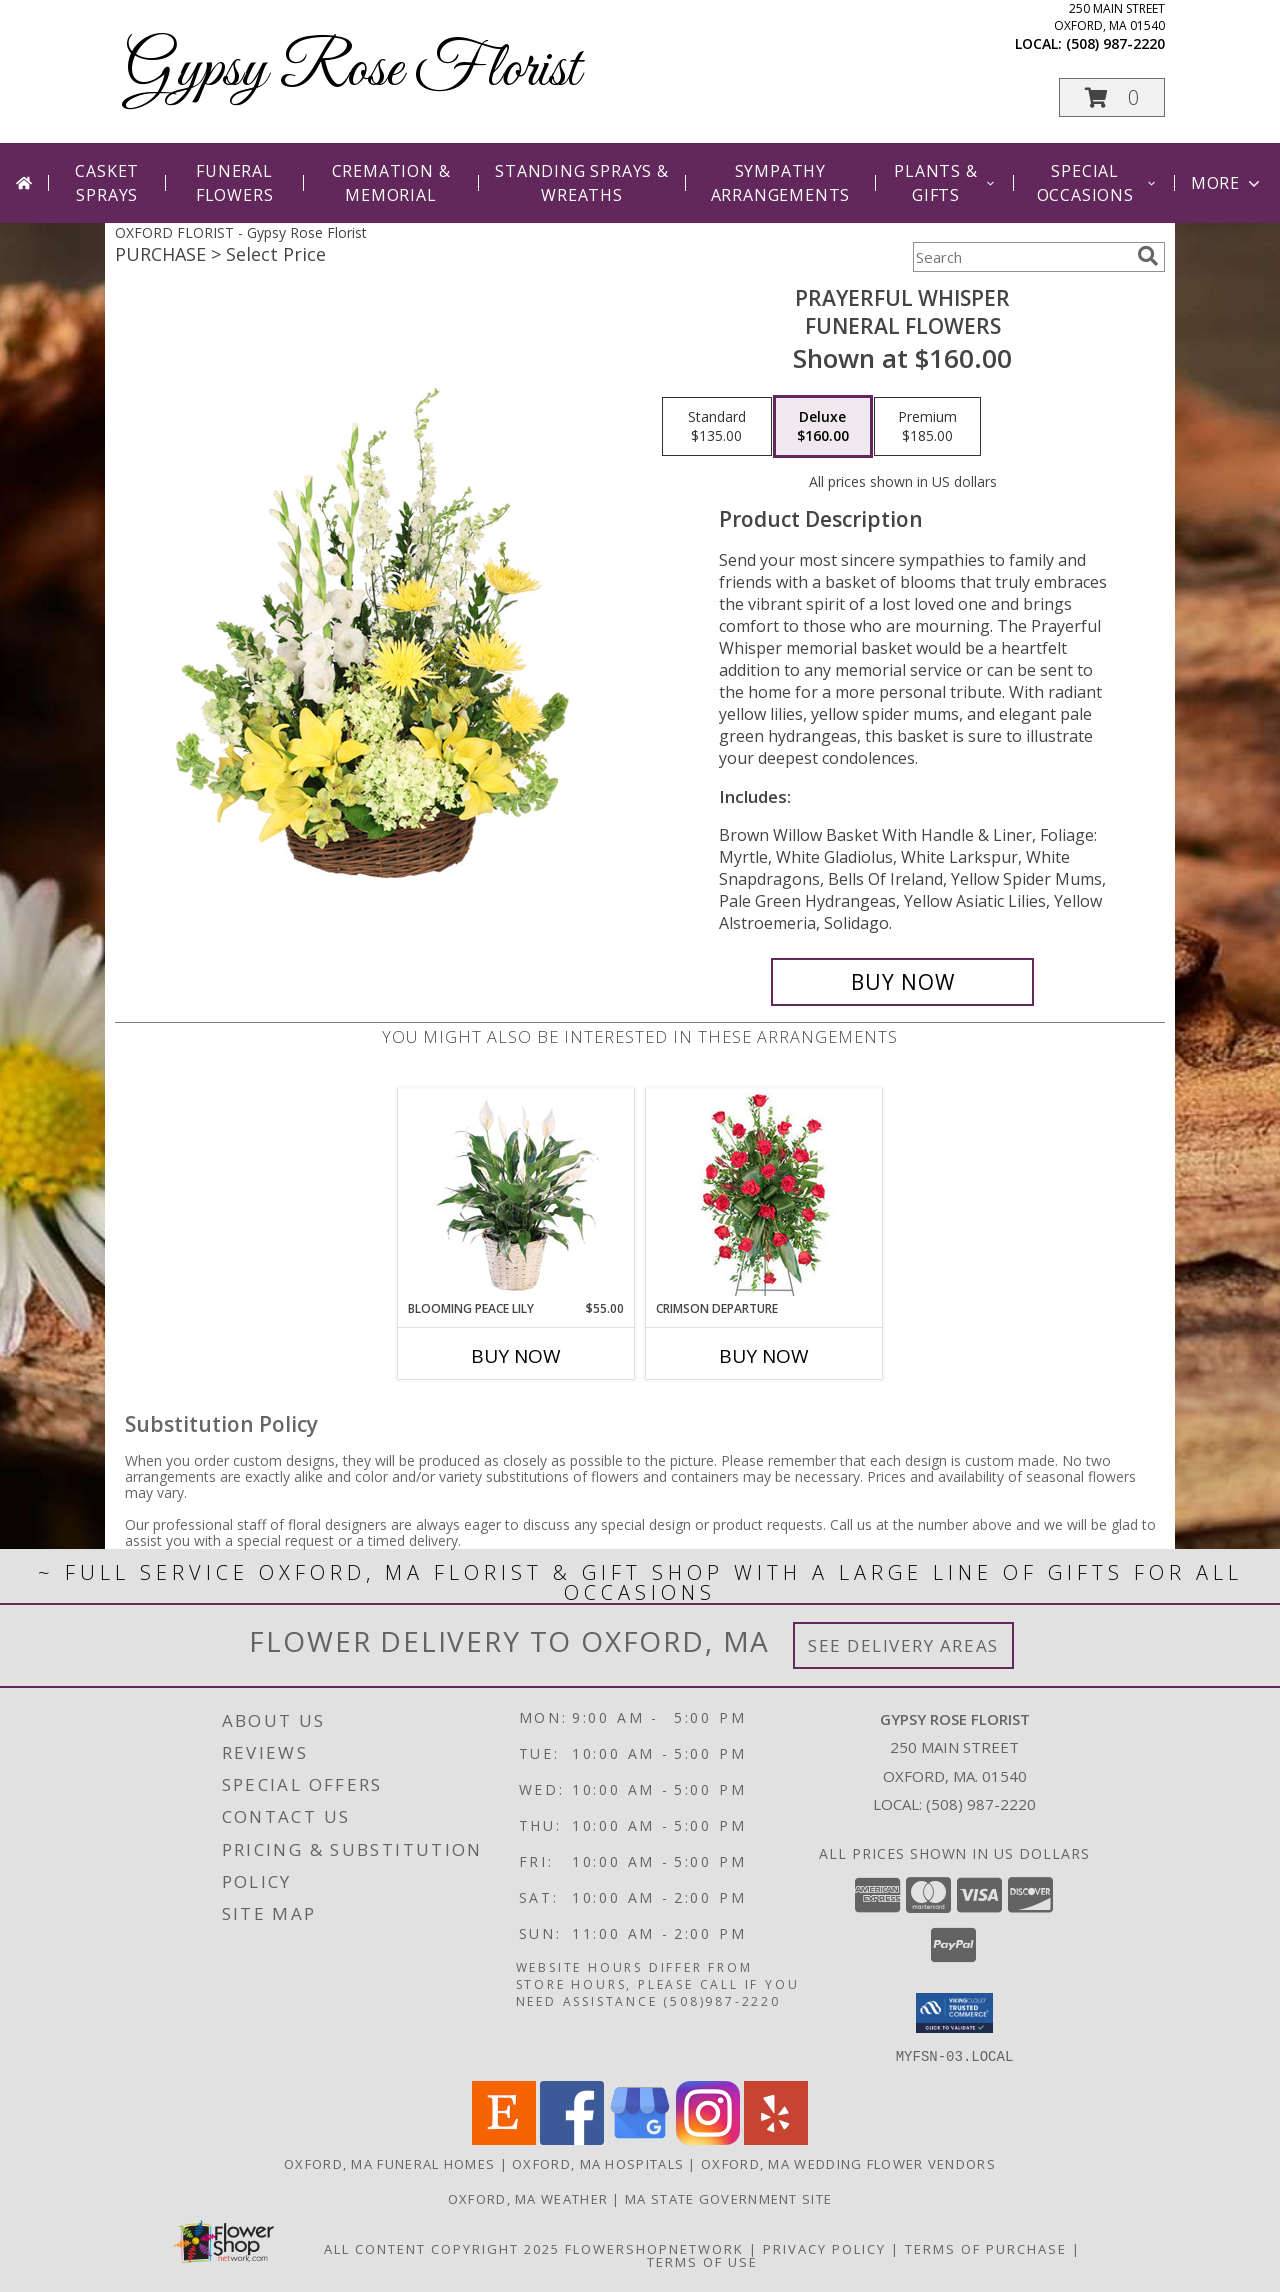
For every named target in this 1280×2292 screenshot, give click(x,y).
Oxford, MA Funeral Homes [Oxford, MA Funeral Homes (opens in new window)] (389, 2163)
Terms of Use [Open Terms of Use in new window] (702, 2261)
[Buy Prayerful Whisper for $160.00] (902, 982)
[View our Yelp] (776, 2138)
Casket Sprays (107, 183)
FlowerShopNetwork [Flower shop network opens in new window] (654, 2248)
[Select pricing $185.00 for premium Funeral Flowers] (927, 427)
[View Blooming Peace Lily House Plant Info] (516, 1194)
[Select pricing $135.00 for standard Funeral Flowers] (717, 427)
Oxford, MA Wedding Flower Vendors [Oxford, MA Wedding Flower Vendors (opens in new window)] (848, 2163)
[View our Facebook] (572, 2138)
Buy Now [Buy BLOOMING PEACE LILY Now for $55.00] (516, 1356)
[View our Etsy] (504, 2138)
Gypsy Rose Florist (352, 70)
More (1227, 183)
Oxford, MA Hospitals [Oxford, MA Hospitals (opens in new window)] (598, 2163)
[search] (1148, 256)
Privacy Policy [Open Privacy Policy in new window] (824, 2248)
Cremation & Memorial (391, 183)
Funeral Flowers (235, 183)
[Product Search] (1021, 257)
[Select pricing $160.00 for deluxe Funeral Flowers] (823, 427)
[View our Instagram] (708, 2138)
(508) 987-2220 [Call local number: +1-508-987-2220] (1115, 43)
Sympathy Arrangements (781, 183)
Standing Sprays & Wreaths (582, 183)
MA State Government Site (728, 2198)
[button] (1112, 97)
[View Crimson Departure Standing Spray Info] (764, 1194)
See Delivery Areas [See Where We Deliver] (903, 1645)
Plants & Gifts (945, 183)
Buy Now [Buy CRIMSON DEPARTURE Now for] (764, 1356)
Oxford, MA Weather (528, 2198)
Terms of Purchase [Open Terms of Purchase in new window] (986, 2248)
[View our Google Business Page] (640, 2138)
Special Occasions (1097, 183)
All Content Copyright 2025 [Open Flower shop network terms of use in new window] (442, 2248)
